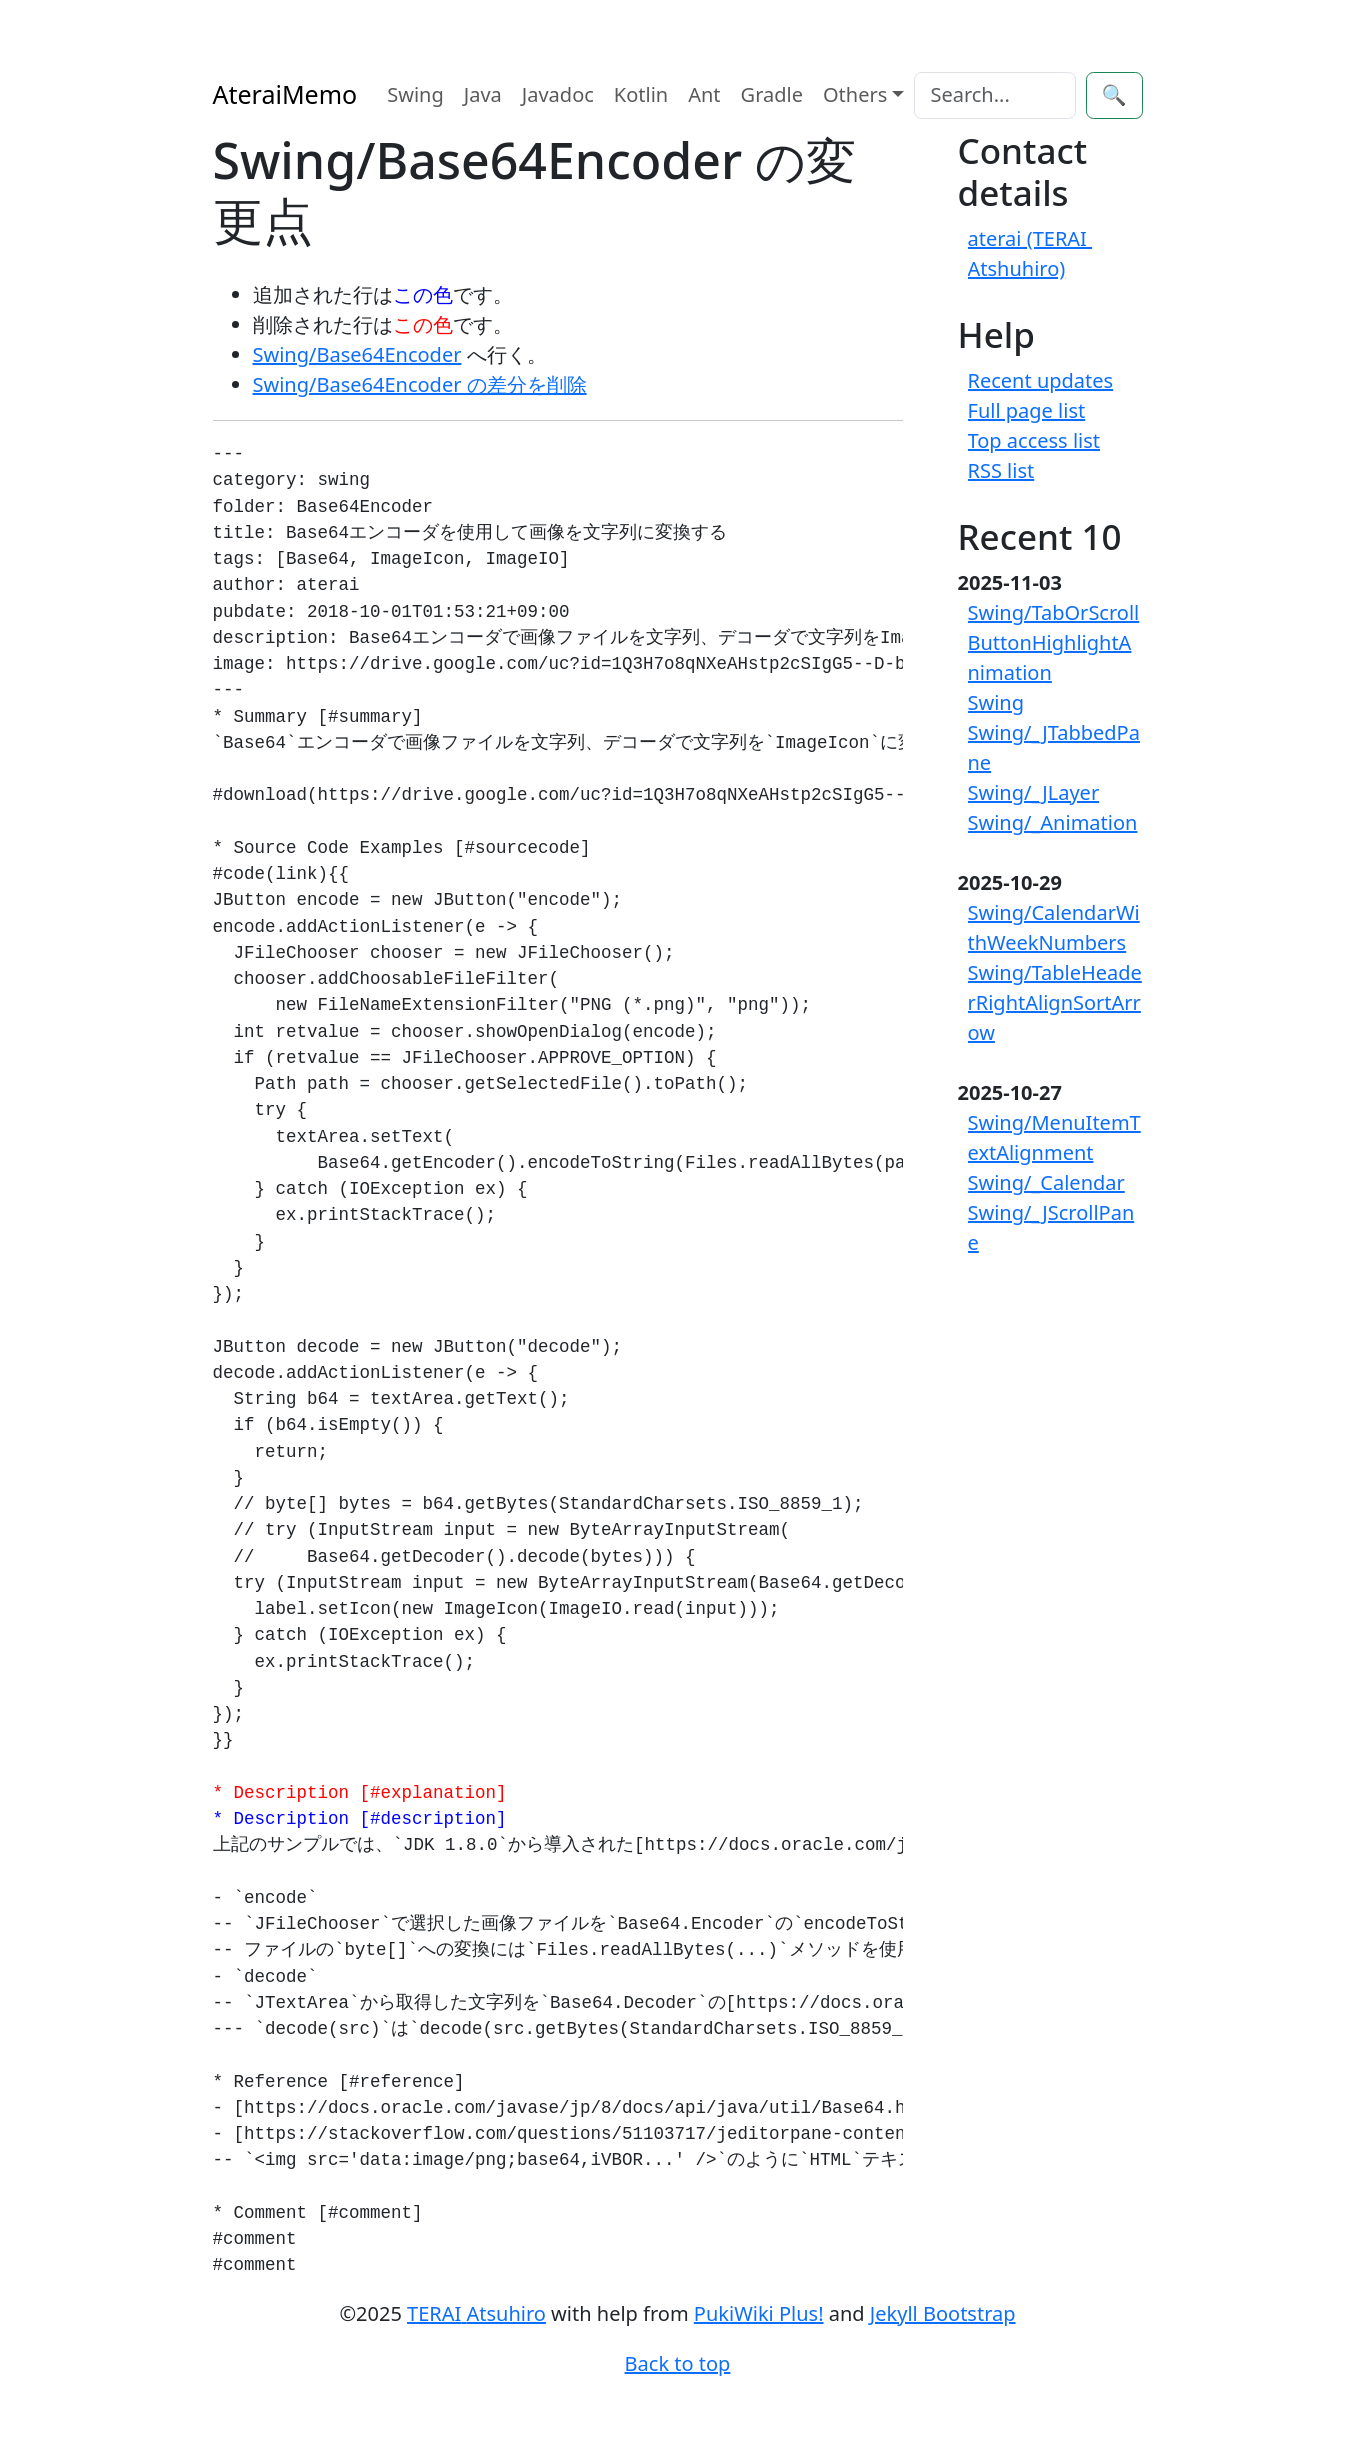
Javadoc (558, 94)
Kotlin (641, 94)
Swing (415, 94)
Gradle (772, 94)
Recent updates (1041, 380)
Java (483, 94)
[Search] (994, 95)
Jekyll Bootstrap (943, 2313)
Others (855, 94)
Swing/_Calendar (1046, 1182)
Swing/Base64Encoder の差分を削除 (420, 384)
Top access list (1034, 440)
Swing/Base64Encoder (357, 354)
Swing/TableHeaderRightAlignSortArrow (1055, 1002)
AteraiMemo (285, 94)
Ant (704, 94)
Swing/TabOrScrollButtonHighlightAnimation (1054, 642)
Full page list (1027, 410)
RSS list (1001, 470)
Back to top (678, 2363)
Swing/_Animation (1053, 822)
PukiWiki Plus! (759, 2313)
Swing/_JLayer (1034, 792)
